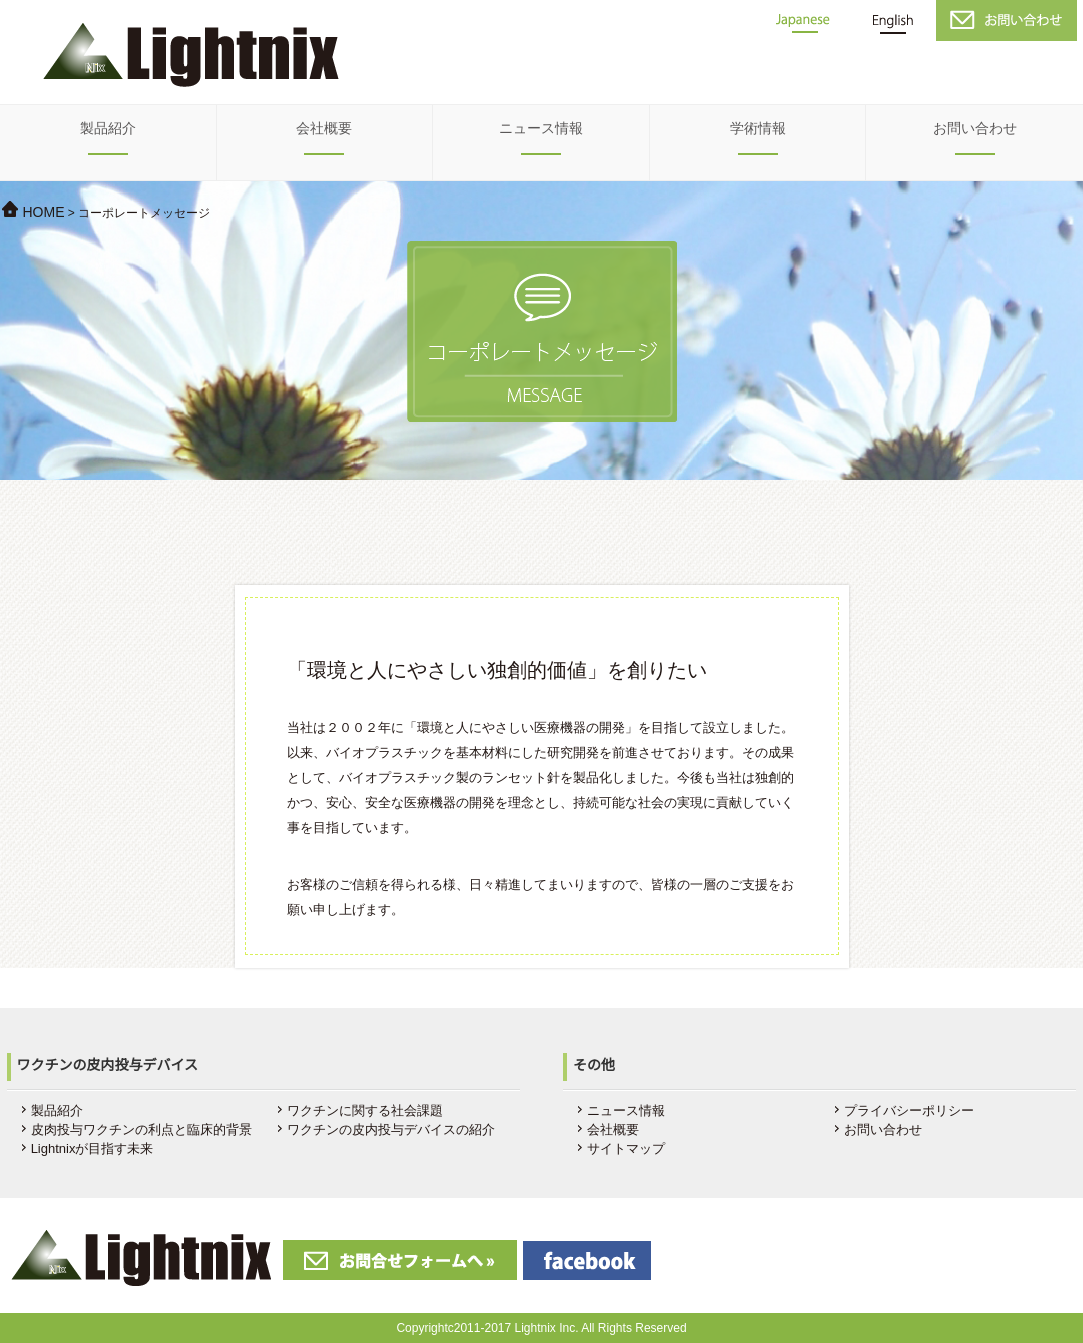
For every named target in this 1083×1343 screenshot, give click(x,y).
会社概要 (324, 128)
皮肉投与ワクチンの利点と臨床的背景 (141, 1129)
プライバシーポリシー (909, 1110)
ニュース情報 (541, 128)
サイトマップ (626, 1148)
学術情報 (758, 128)
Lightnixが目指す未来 (92, 1148)
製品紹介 (108, 128)
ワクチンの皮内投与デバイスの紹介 (391, 1129)
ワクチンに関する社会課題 (365, 1110)
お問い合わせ (975, 128)
